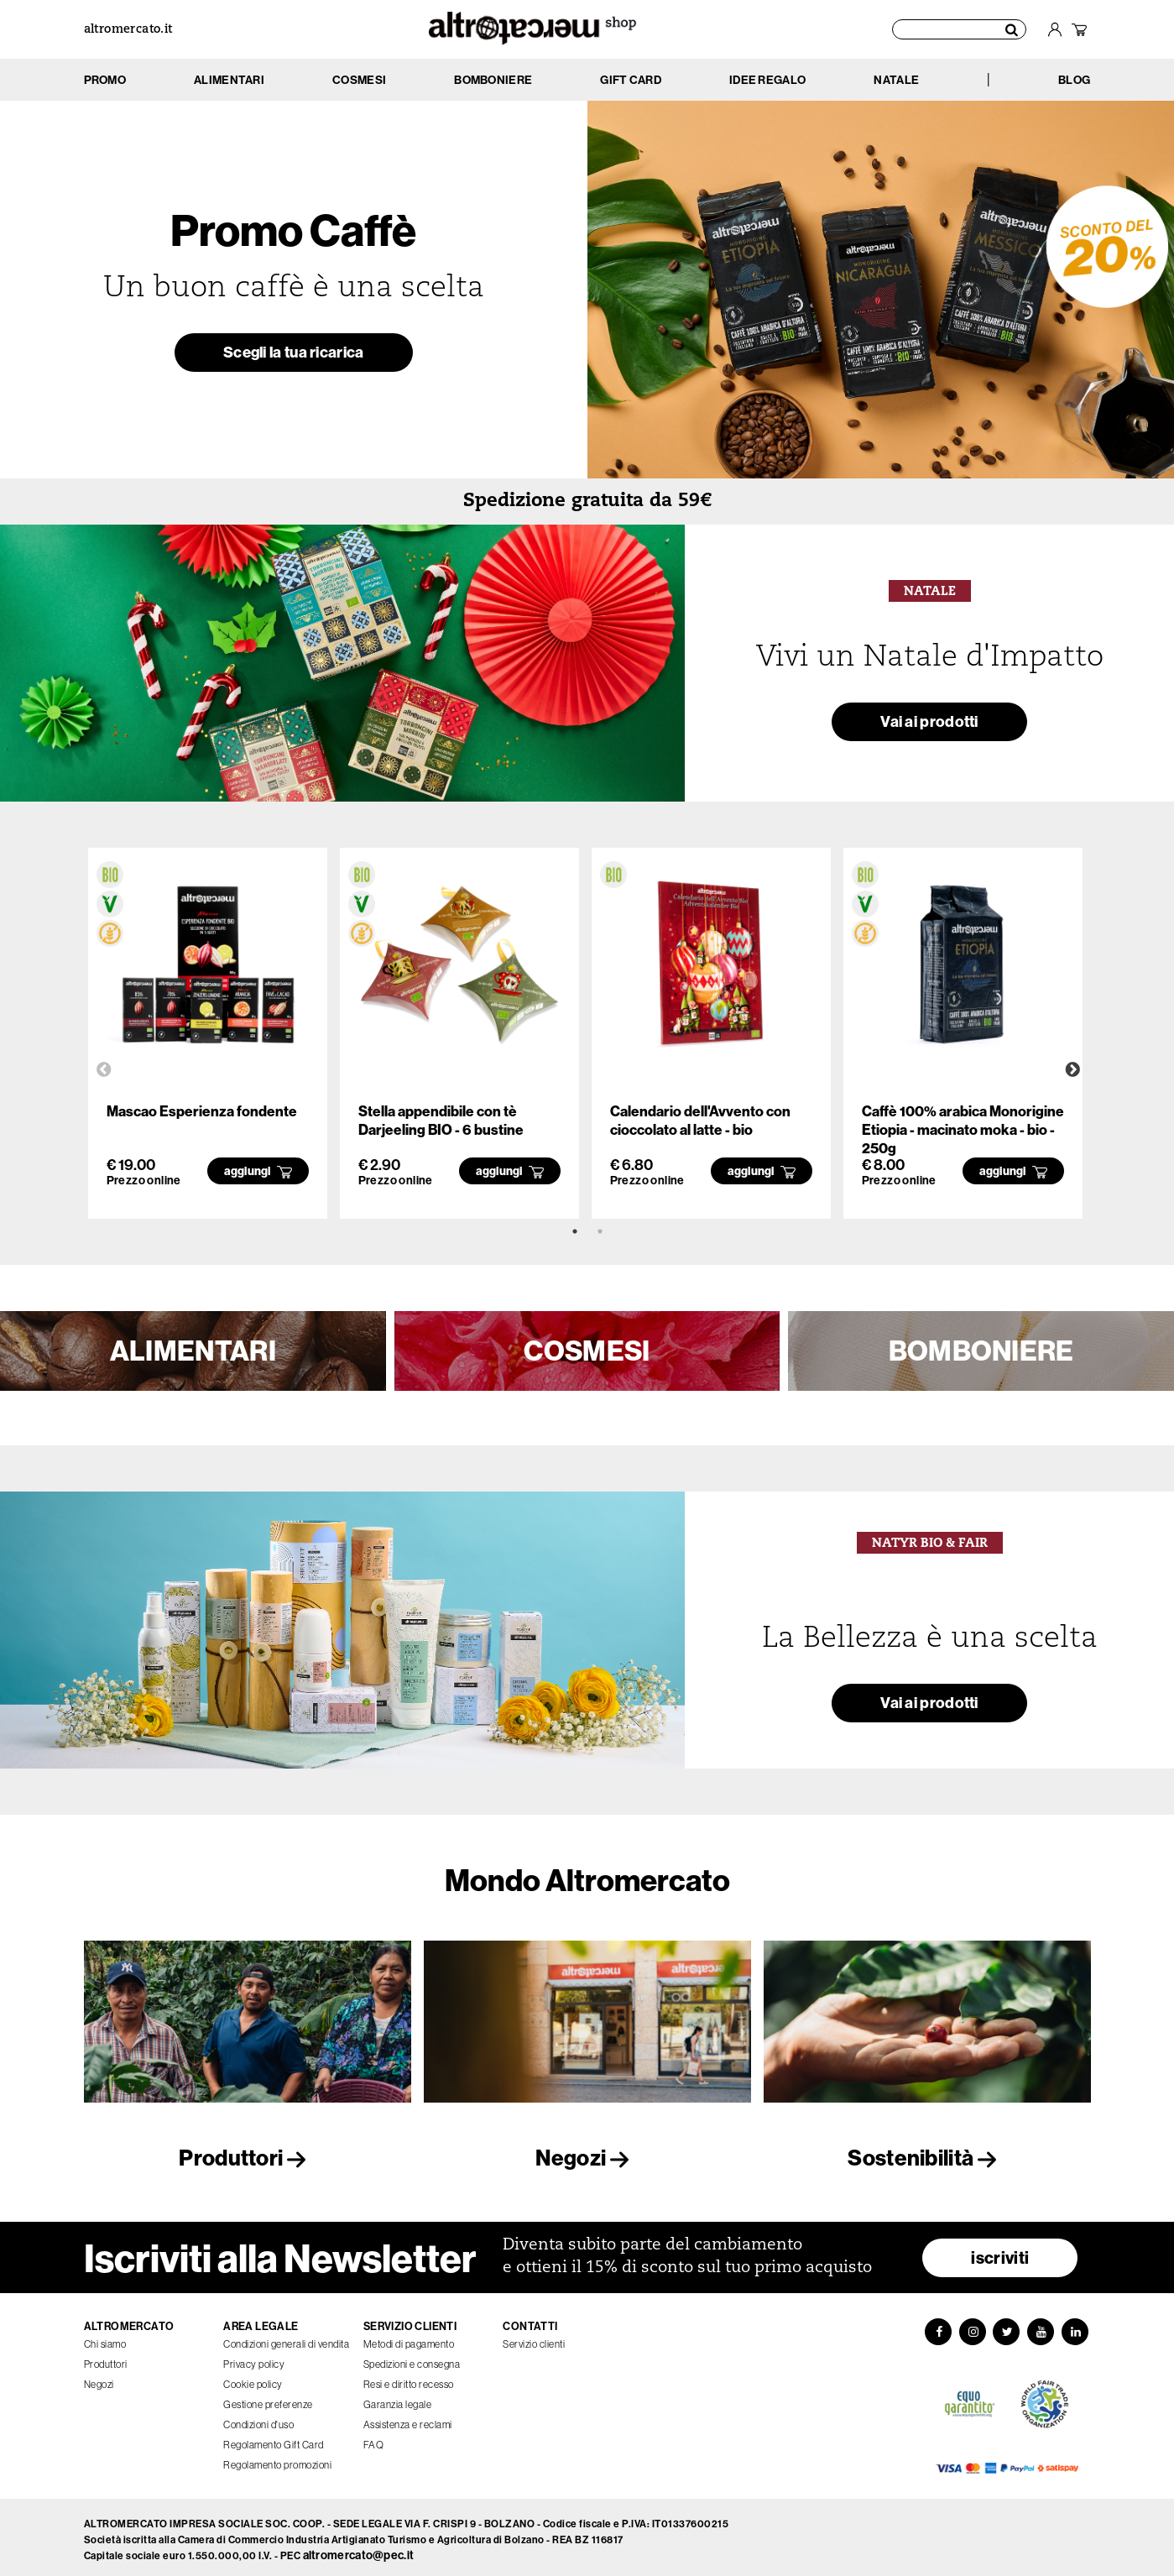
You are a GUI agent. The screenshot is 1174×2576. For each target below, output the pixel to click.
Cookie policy (253, 2379)
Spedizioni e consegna (412, 2359)
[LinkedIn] (1077, 2327)
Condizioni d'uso (258, 2419)
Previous (104, 1070)
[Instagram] (971, 2327)
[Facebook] (936, 2327)
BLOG (1074, 79)
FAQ (373, 2439)
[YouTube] (1042, 2327)
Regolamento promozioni (277, 2459)
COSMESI (587, 1350)
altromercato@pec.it (359, 2550)
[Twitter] (1007, 2327)
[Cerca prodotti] (960, 29)
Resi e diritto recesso (408, 2379)
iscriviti (1000, 2252)
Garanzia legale (397, 2399)
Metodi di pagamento (409, 2339)
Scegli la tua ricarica (293, 354)
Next (1072, 1070)
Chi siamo (105, 2339)
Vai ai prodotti (929, 723)
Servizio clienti (534, 2339)
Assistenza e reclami (407, 2419)
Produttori (247, 2157)
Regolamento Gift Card (273, 2439)
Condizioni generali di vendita (286, 2339)
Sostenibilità (926, 2157)
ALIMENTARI (193, 1350)
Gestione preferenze (268, 2399)
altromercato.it (128, 30)
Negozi (586, 2157)
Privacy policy (253, 2359)
